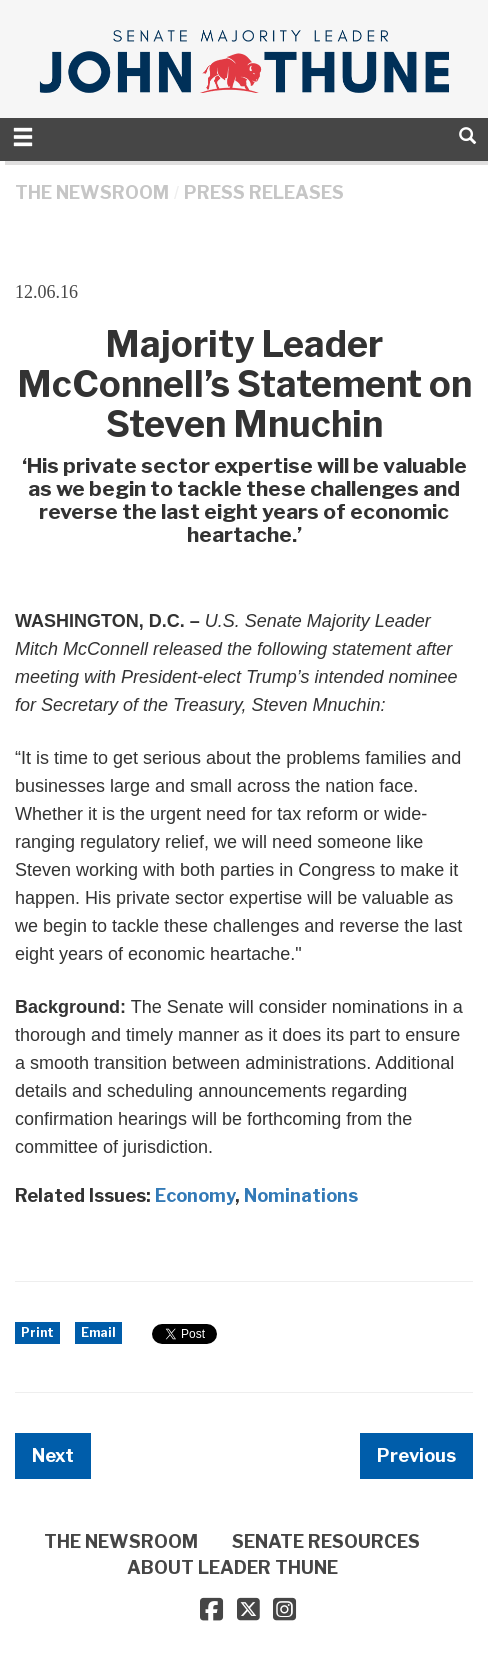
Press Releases (264, 192)
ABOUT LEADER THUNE (232, 1567)
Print (37, 1332)
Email (98, 1332)
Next (53, 1455)
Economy (195, 1195)
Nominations (301, 1195)
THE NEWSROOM (92, 192)
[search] (467, 135)
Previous (416, 1455)
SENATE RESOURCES (326, 1541)
